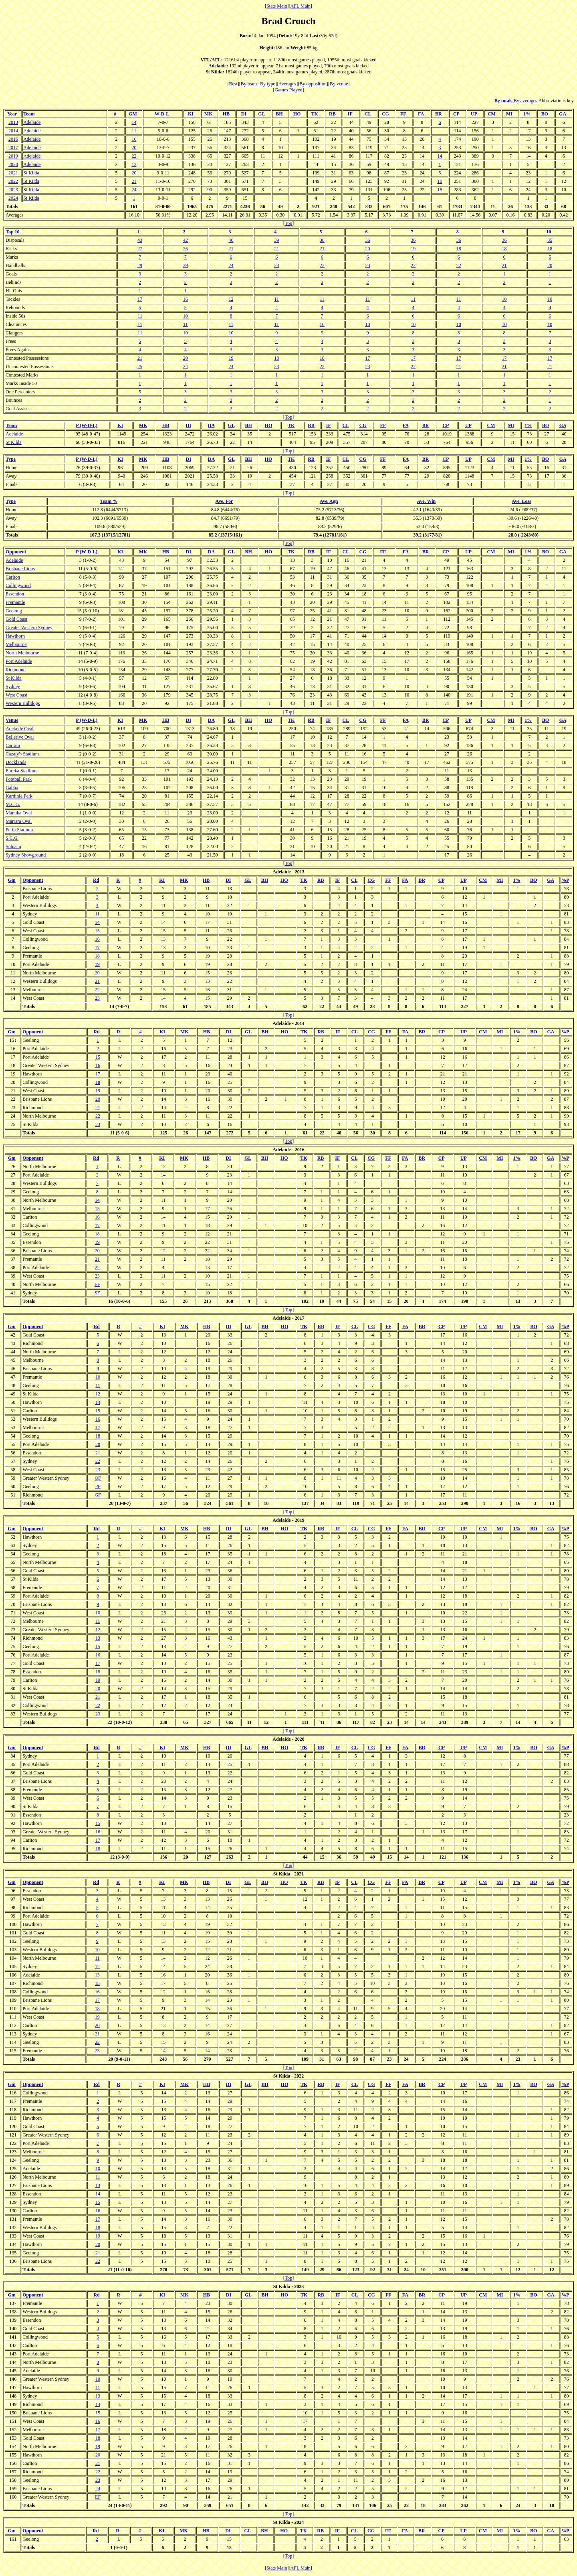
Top (289, 223)
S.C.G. (12, 838)
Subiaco (13, 846)
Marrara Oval (19, 821)
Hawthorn (15, 636)
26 (185, 248)
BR (438, 114)
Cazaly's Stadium (22, 754)
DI (243, 114)
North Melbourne (22, 653)
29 (139, 265)
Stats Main (276, 6)
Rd (96, 880)
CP (456, 114)
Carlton (13, 577)
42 (185, 240)
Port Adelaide (19, 661)
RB (332, 114)
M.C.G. (13, 804)
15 (97, 931)
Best (233, 84)
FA (421, 114)
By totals (504, 100)
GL (261, 114)
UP (474, 114)
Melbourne (16, 644)
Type (11, 459)
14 (133, 122)
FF (403, 114)
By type (267, 84)
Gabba (12, 787)
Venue (12, 720)
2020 (13, 164)
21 (133, 181)
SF (97, 1293)
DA (211, 425)
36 (367, 240)
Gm (11, 880)
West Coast (16, 695)
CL (368, 114)
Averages (287, 84)
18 (439, 189)
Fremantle (15, 602)
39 (276, 240)
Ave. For (224, 501)
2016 (13, 139)
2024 (13, 198)
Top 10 (13, 232)
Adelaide (31, 122)
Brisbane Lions (20, 568)
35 (549, 240)
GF (98, 1495)
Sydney (13, 686)
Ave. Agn (329, 501)
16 (133, 139)
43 (139, 240)
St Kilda (31, 173)
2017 (13, 147)
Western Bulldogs (23, 703)
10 (439, 181)
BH (279, 114)
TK (314, 114)
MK (208, 114)
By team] (249, 84)
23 (276, 265)
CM (492, 114)
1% (527, 114)
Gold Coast (16, 619)
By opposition (313, 84)
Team (28, 114)
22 (133, 156)
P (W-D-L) (86, 425)
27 (139, 248)
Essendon (15, 594)
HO (297, 114)
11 (134, 131)
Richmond (16, 669)
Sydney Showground (26, 855)
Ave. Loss (521, 501)
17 (139, 299)
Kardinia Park (19, 796)
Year (12, 114)
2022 (13, 181)
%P (565, 880)
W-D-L (162, 114)
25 (139, 366)
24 (133, 189)
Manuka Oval (19, 813)
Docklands (16, 762)
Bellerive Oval (20, 737)
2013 (13, 122)
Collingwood (18, 585)
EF (97, 1284)
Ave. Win (426, 501)
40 (230, 240)
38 (322, 240)
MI (509, 114)
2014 (13, 131)
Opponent (16, 552)
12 (133, 164)
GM (133, 114)
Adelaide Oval (20, 728)
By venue (339, 84)
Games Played (289, 90)
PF (97, 1486)
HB (226, 114)
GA (562, 114)
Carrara (13, 745)
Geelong (14, 611)
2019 (13, 156)
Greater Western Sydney (29, 627)
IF (350, 114)
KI (191, 114)
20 (133, 147)
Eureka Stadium (21, 771)
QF (98, 1478)
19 (413, 248)
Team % (108, 501)
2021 (13, 173)
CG (385, 114)
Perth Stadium (19, 829)
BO (544, 114)
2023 (13, 189)
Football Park (19, 779)
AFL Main (301, 6)
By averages (526, 100)
